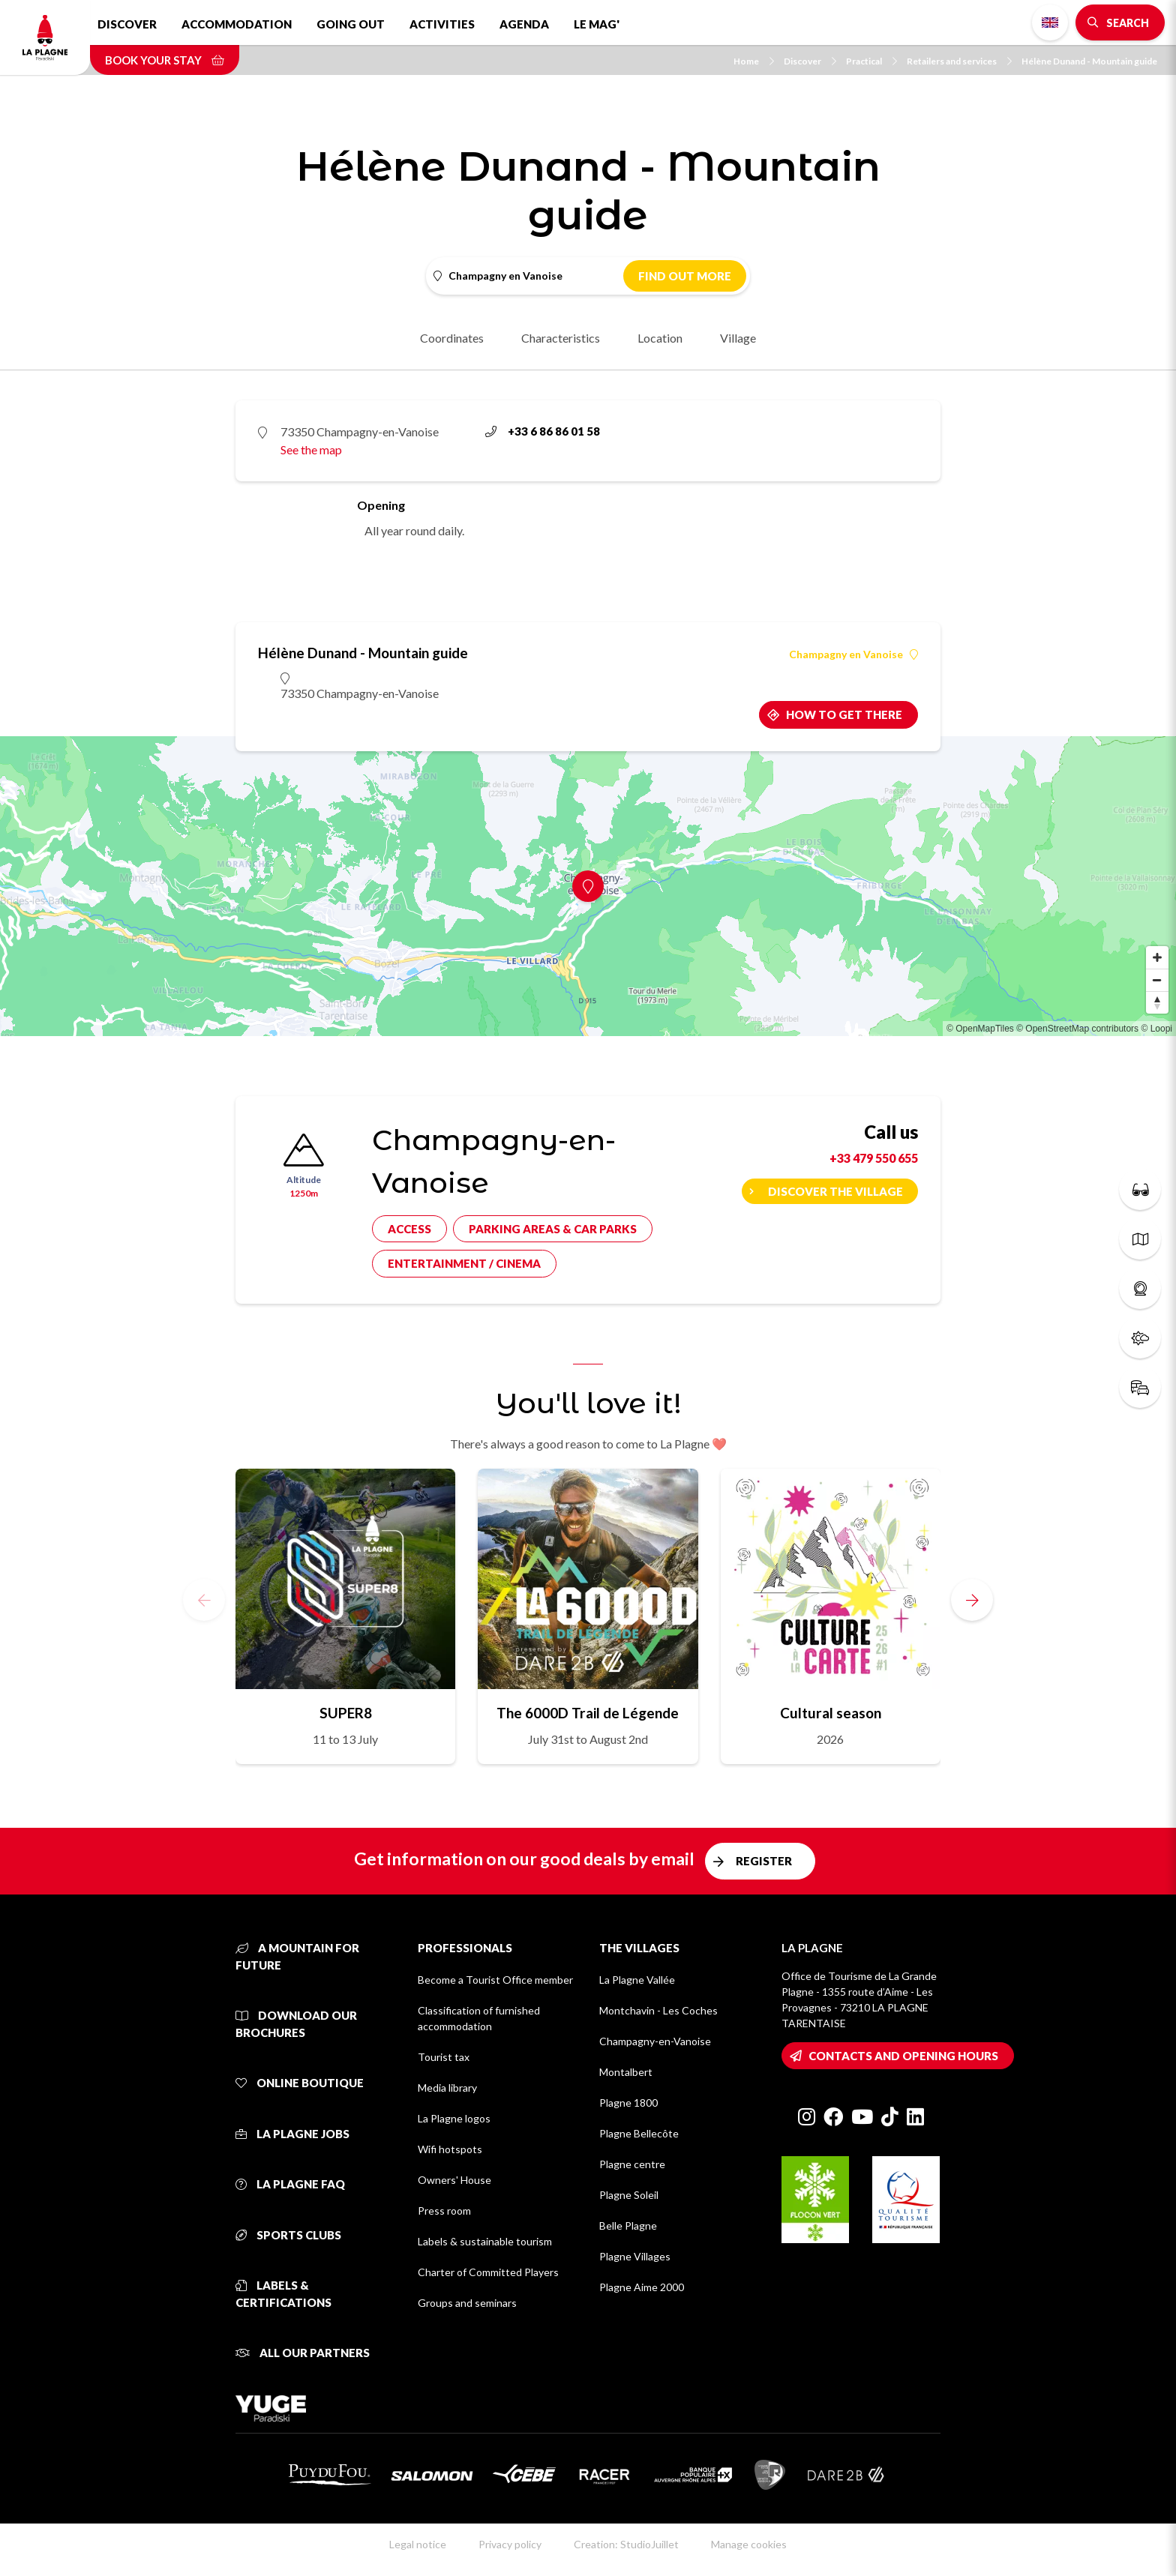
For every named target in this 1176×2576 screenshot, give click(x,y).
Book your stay (164, 60)
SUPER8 (346, 1712)
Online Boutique (300, 2082)
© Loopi (1156, 1028)
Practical (871, 61)
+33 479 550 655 (874, 1158)
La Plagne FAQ (290, 2184)
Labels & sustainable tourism (485, 2241)
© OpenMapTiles (980, 1028)
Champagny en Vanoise (853, 654)
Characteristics (560, 338)
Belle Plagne (628, 2225)
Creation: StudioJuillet (626, 2544)
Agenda (524, 24)
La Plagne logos (454, 2118)
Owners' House (454, 2179)
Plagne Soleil (628, 2194)
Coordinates (452, 338)
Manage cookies (749, 2544)
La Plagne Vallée (637, 1979)
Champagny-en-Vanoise (655, 2041)
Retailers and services (959, 61)
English (1050, 22)
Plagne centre (632, 2164)
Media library (447, 2087)
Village (738, 338)
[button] (972, 1600)
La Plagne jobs (293, 2133)
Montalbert (625, 2071)
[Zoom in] (1157, 957)
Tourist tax (444, 2056)
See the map (311, 449)
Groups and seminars (467, 2302)
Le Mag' (597, 24)
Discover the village (835, 1191)
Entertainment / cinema (464, 1263)
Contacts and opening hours (903, 2055)
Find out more (684, 276)
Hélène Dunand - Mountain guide (1089, 61)
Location (660, 338)
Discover (127, 24)
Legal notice (417, 2544)
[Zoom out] (1157, 980)
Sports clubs (288, 2235)
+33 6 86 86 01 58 (542, 431)
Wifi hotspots (450, 2149)
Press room (444, 2210)
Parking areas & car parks (553, 1229)
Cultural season (830, 1712)
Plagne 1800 (628, 2102)
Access (409, 1229)
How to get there (844, 714)
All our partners (303, 2352)
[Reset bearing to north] (1157, 1002)
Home (754, 61)
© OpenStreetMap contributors (1077, 1028)
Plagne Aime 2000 (641, 2287)
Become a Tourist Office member (495, 1979)
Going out (350, 24)
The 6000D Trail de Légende (587, 1712)
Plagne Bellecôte (639, 2133)
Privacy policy (510, 2544)
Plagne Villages (634, 2256)
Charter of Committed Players (488, 2272)
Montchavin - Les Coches (658, 2010)
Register (764, 1861)
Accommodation (237, 24)
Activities (442, 24)
